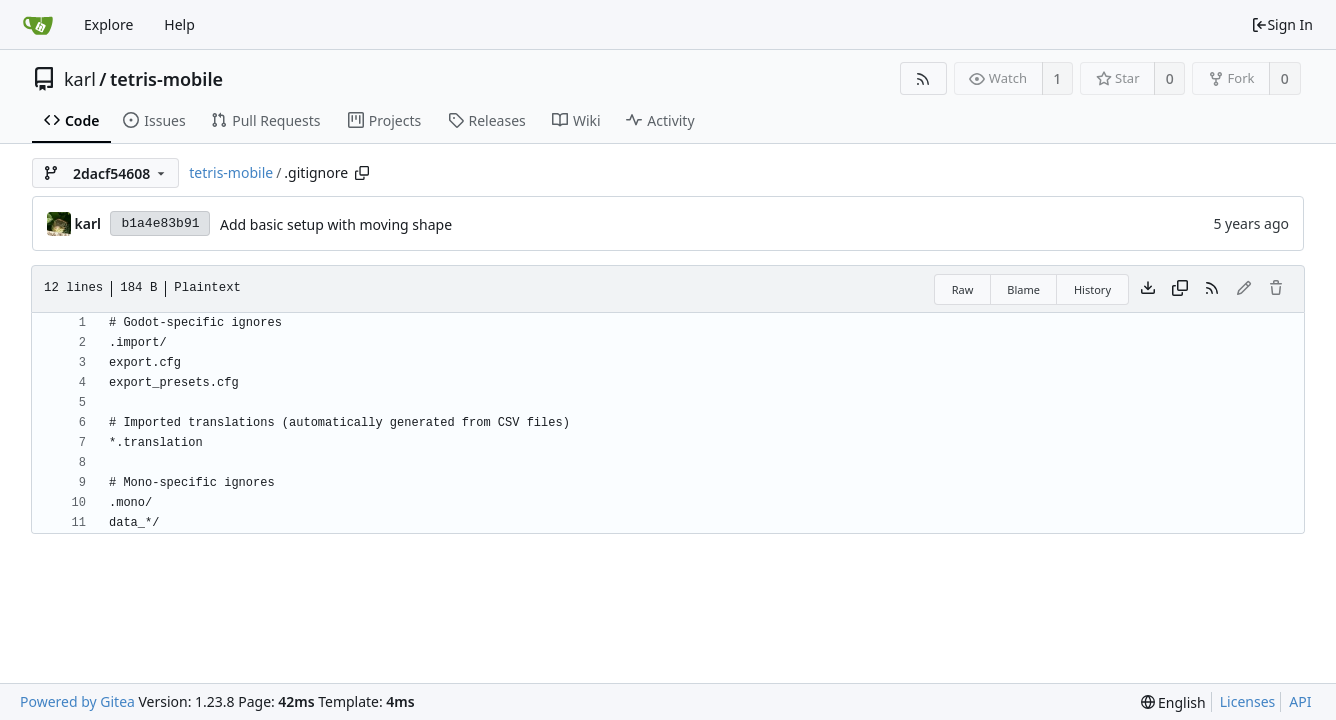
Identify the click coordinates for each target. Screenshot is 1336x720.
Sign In (1282, 24)
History (1092, 289)
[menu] (1173, 702)
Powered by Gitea (77, 701)
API (1300, 701)
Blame (1023, 289)
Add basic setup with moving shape (336, 224)
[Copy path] (362, 173)
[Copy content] (1180, 289)
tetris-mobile (166, 79)
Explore (108, 24)
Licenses (1248, 701)
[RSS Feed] (923, 78)
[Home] (38, 25)
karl (80, 79)
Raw (963, 289)
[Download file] (1148, 289)
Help (179, 24)
